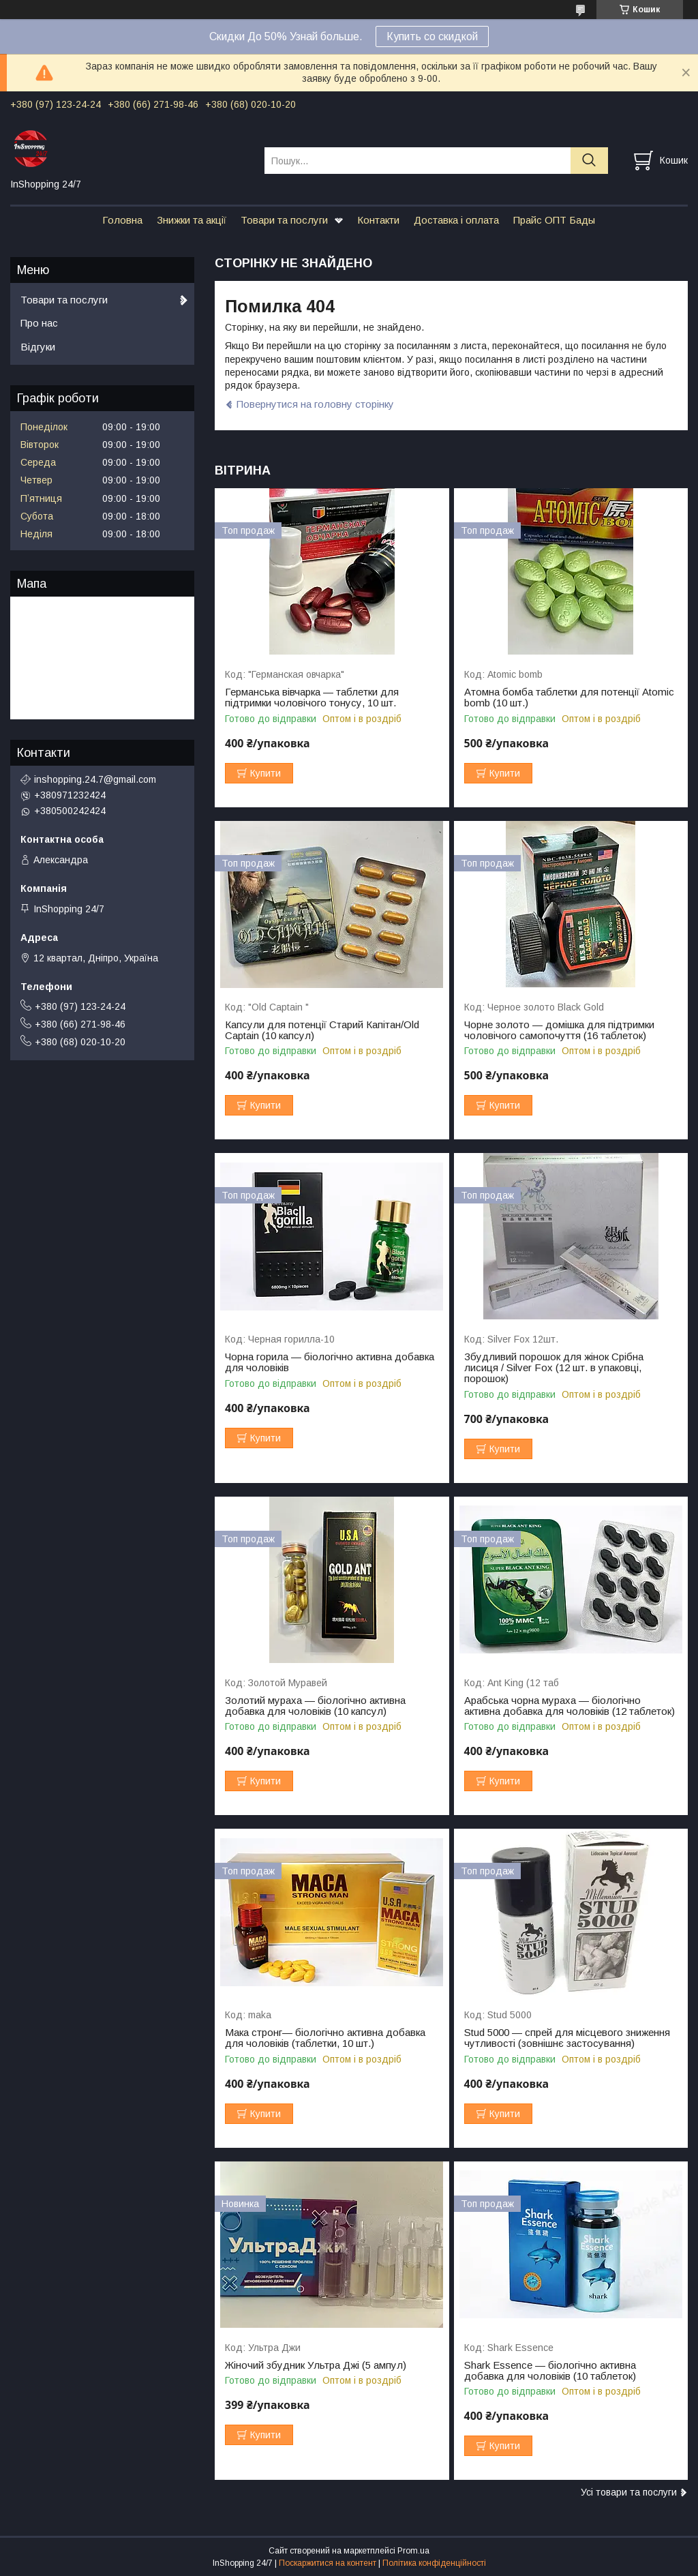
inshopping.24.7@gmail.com (95, 779)
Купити (265, 773)
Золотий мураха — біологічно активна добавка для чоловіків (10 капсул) (315, 1706)
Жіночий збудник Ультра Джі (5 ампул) (315, 2365)
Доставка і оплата (456, 220)
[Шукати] (589, 160)
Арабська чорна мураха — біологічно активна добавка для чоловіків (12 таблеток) (569, 1706)
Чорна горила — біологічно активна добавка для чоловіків (329, 1362)
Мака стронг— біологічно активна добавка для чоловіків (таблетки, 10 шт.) (325, 2038)
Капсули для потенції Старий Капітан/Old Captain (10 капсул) (322, 1030)
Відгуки (37, 347)
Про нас (39, 323)
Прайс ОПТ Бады (554, 220)
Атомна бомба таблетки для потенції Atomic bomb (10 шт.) (569, 697)
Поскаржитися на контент (327, 2563)
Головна (122, 220)
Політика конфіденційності (434, 2563)
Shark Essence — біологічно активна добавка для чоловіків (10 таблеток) (550, 2371)
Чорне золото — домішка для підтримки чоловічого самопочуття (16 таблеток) (559, 1030)
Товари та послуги (284, 220)
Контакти (378, 220)
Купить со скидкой (432, 36)
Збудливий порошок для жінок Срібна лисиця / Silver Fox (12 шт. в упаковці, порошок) (553, 1367)
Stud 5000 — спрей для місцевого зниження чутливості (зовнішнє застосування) (567, 2038)
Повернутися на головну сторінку (315, 404)
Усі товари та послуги (629, 2492)
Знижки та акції (191, 220)
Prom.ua (413, 2551)
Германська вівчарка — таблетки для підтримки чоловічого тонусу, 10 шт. (312, 697)
